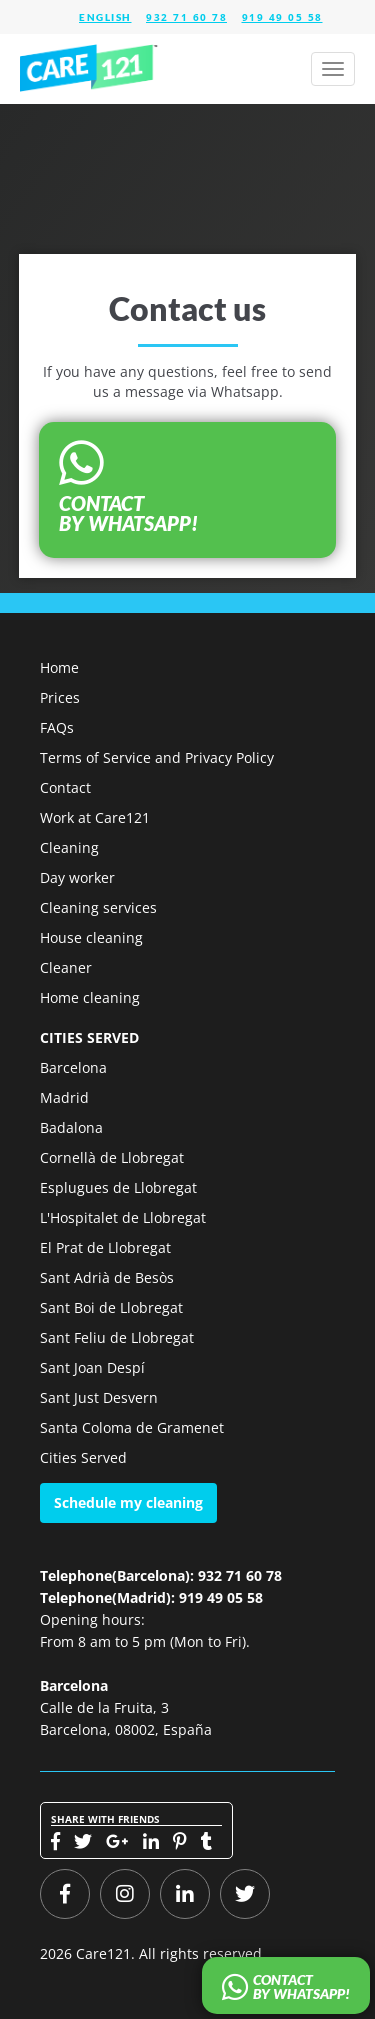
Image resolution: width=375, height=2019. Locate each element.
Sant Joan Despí (92, 1367)
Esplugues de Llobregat (118, 1187)
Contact (65, 787)
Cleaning (69, 847)
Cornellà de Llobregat (112, 1157)
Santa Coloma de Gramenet (132, 1427)
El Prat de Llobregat (105, 1247)
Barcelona (73, 1067)
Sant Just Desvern (99, 1397)
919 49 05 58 (282, 17)
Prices (60, 697)
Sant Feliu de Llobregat (117, 1337)
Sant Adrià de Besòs (107, 1277)
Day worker (77, 877)
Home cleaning (90, 997)
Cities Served (83, 1457)
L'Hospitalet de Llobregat (123, 1217)
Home (59, 667)
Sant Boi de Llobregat (111, 1307)
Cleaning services (98, 907)
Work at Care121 (95, 817)
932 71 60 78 (186, 17)
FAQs (57, 727)
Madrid (64, 1097)
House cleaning (91, 937)
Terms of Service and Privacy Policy (157, 757)
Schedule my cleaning (128, 1502)
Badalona (71, 1127)
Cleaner (66, 967)
